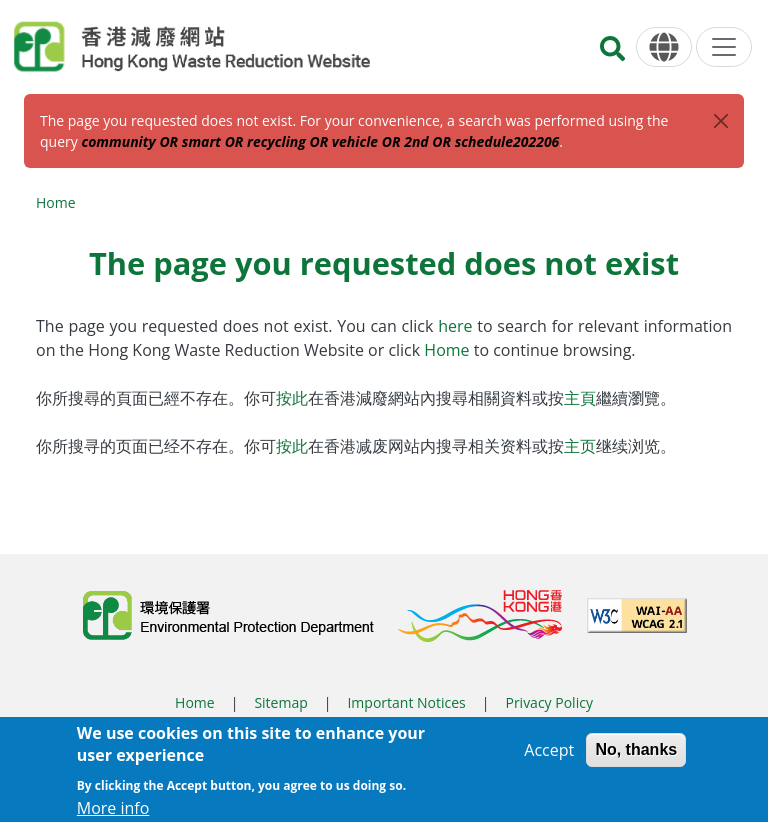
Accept (549, 757)
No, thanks (636, 756)
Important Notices (406, 702)
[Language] (664, 47)
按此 (292, 398)
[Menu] (724, 47)
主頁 (580, 398)
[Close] (721, 121)
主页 (580, 446)
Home (56, 202)
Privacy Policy (548, 702)
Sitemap (280, 702)
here (457, 326)
